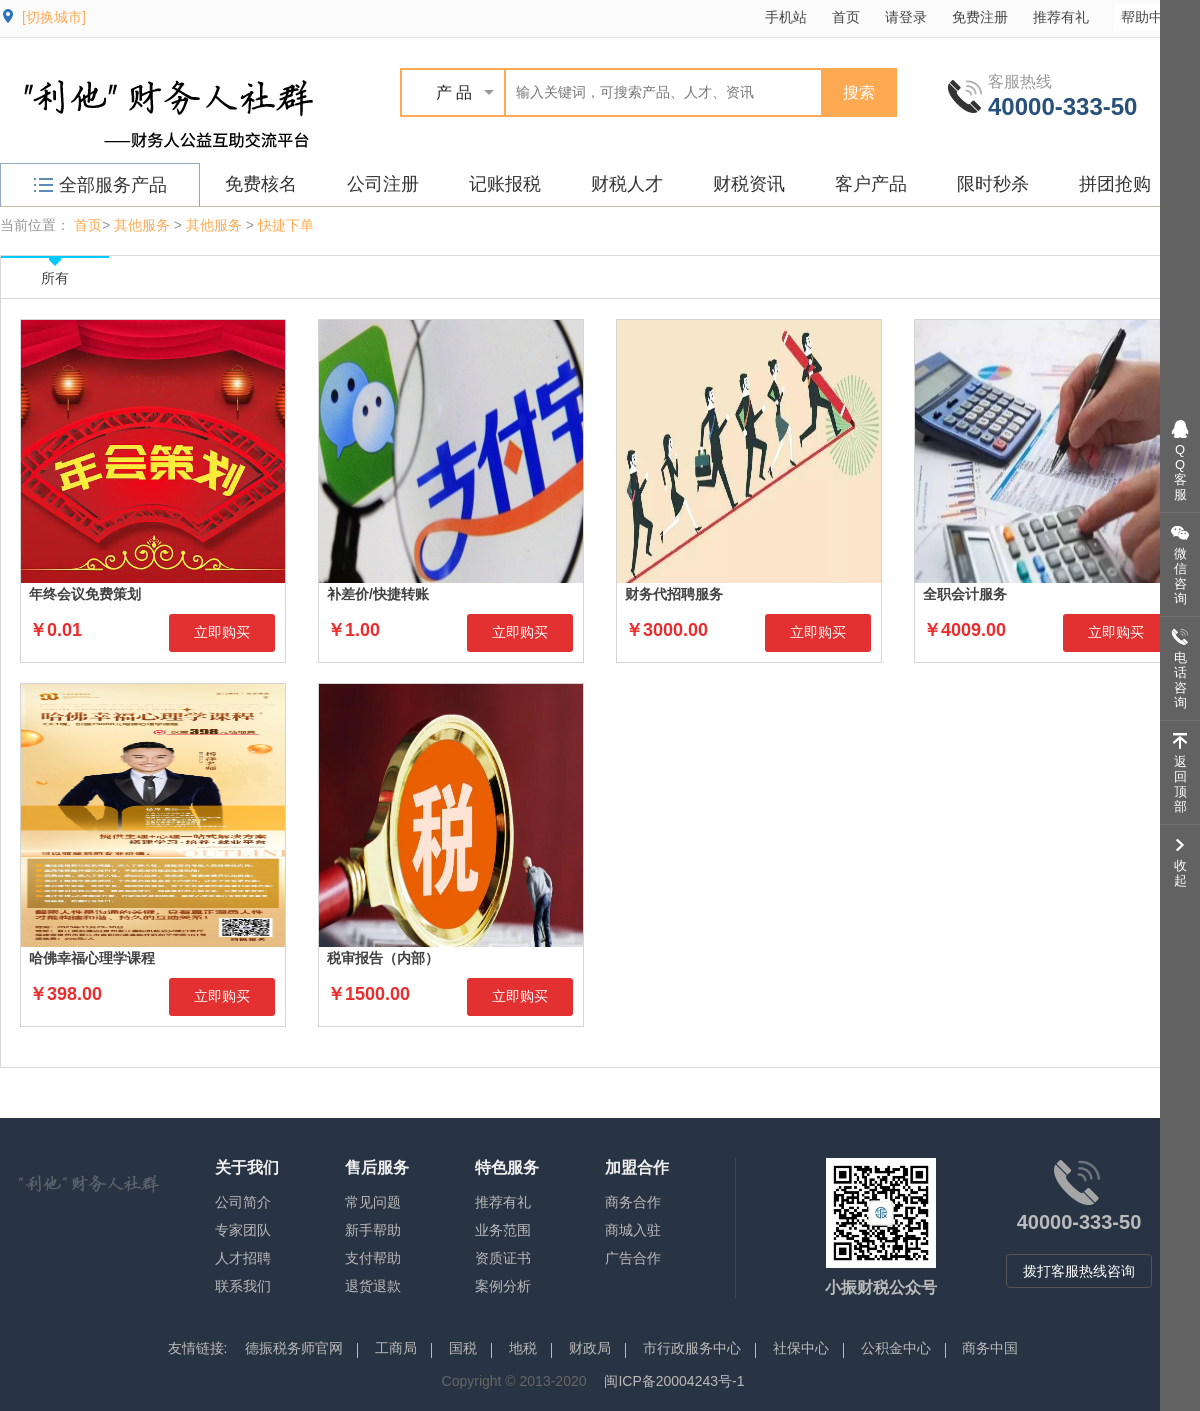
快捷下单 (286, 225)
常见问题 (373, 1202)
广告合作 (633, 1258)
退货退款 (373, 1286)
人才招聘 (243, 1258)
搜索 (859, 92)
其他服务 (142, 225)
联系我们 (243, 1286)
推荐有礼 (1061, 17)
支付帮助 (373, 1258)
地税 (523, 1348)
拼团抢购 (1115, 184)
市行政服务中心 (692, 1348)
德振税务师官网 (294, 1348)
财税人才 (627, 184)
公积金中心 (896, 1348)
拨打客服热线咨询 (1079, 1271)
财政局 (590, 1348)
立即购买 (222, 632)
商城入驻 (633, 1230)
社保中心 (801, 1348)
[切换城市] (54, 17)
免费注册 (980, 17)
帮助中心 (1158, 16)
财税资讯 (749, 184)
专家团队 (243, 1230)
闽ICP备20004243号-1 (674, 1381)
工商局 (396, 1348)
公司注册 (383, 184)
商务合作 (633, 1202)
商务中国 (990, 1348)
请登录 (906, 17)
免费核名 (261, 184)
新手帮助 (373, 1230)
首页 (846, 17)
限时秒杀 (993, 184)
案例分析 (503, 1286)
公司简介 (243, 1202)
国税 (463, 1348)
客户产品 (871, 184)
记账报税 (505, 184)
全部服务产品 (100, 185)
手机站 (786, 17)
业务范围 (503, 1230)
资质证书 (503, 1258)
